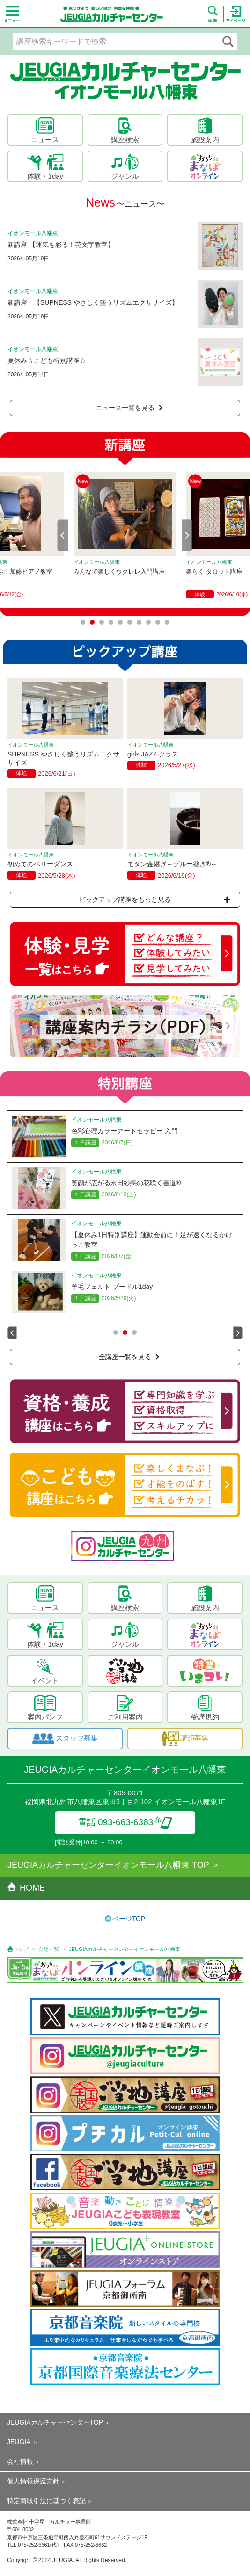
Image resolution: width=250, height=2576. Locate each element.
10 (167, 622)
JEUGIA (19, 2442)
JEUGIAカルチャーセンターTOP (55, 2422)
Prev (62, 535)
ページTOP (129, 1918)
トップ (21, 1949)
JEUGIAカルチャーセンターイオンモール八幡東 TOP (108, 1865)
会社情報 (20, 2461)
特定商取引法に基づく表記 (46, 2500)
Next (187, 535)
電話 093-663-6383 (125, 1822)
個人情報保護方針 (33, 2481)
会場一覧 (48, 1949)
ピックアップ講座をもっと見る (154, 899)
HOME (26, 1887)
